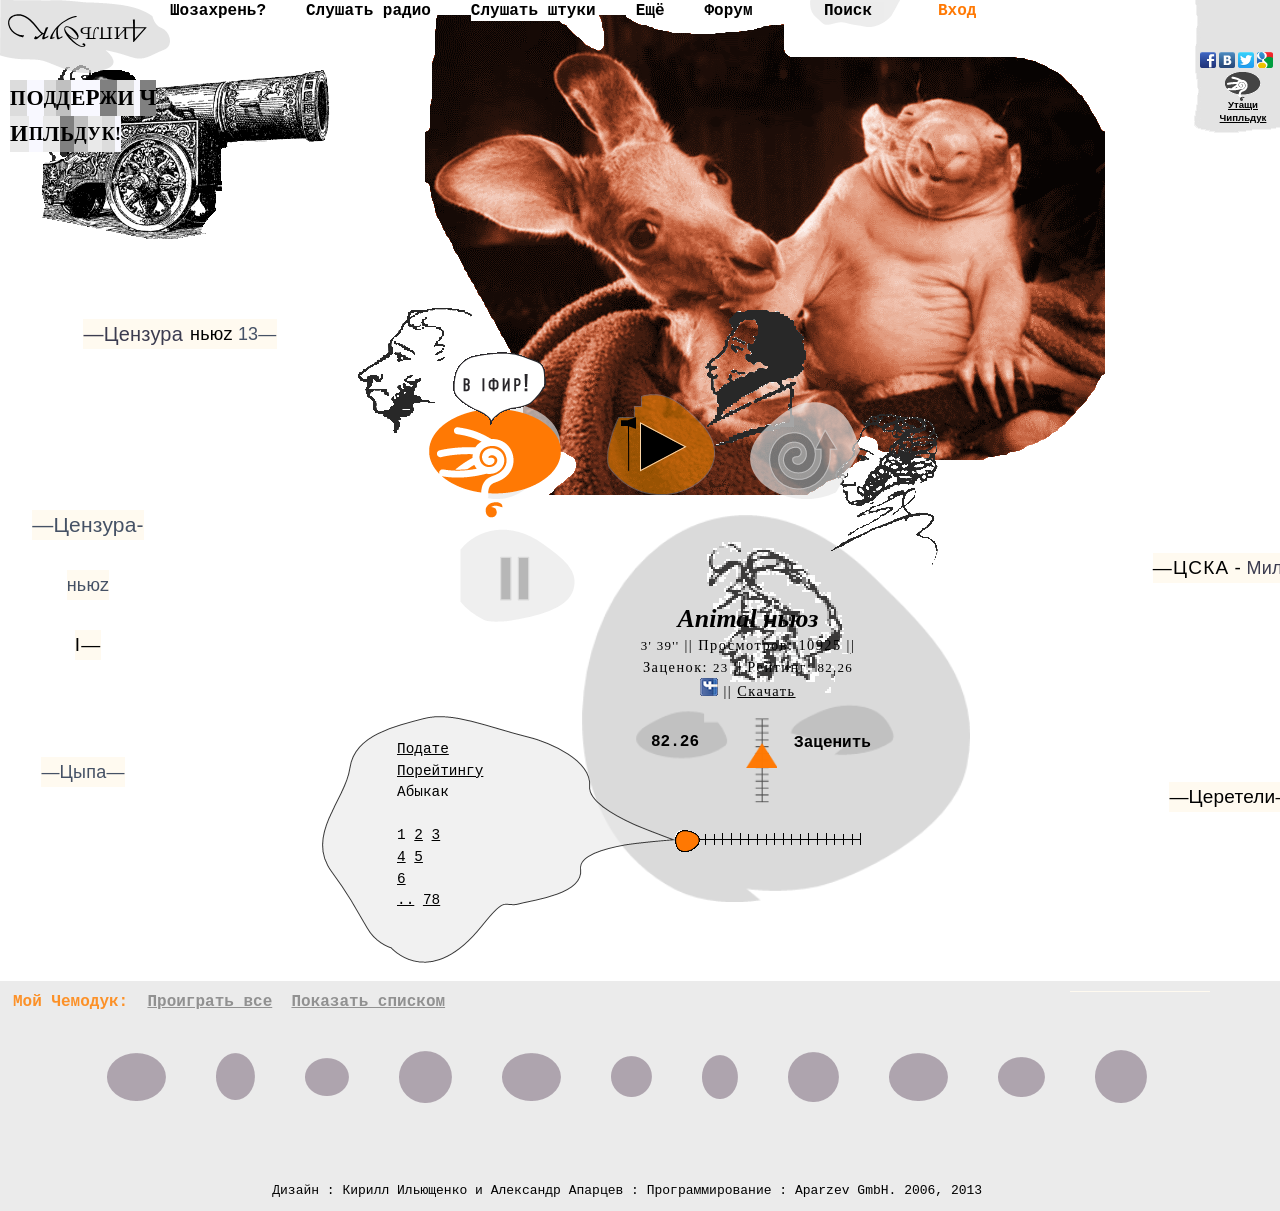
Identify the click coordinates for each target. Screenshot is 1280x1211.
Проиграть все (209, 1002)
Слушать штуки (533, 11)
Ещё (650, 11)
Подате (423, 749)
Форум (728, 11)
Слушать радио (368, 11)
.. (405, 900)
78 (431, 900)
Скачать (766, 691)
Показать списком (368, 1002)
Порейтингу (440, 771)
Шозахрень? (218, 11)
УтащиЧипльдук (1243, 111)
